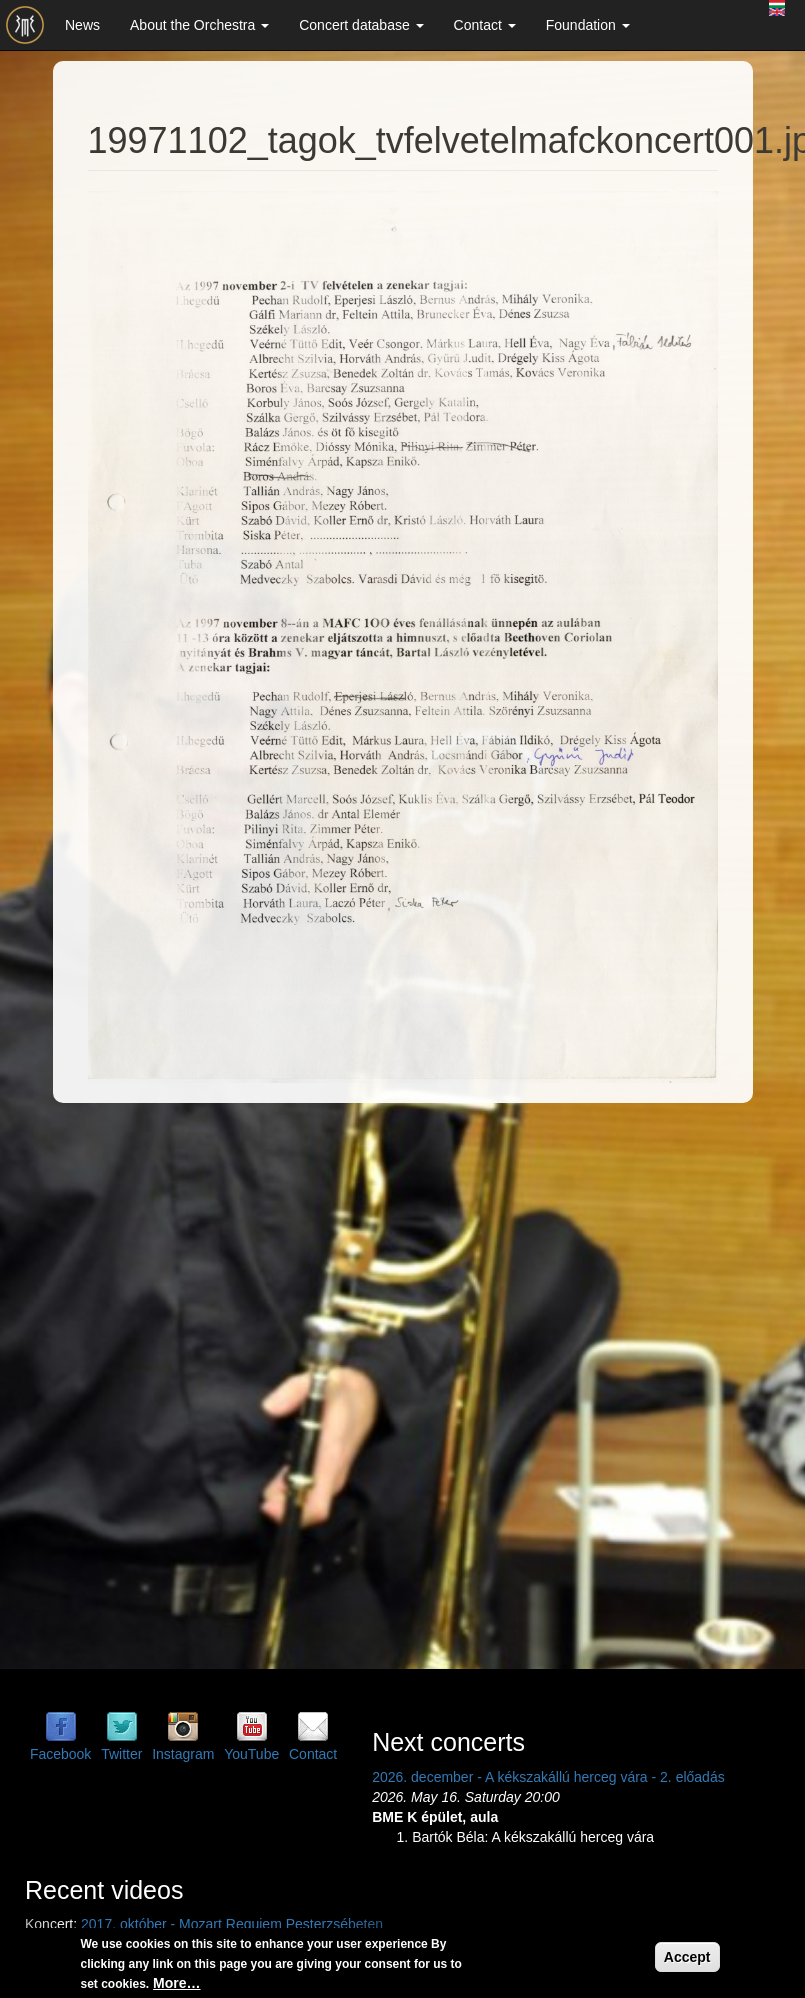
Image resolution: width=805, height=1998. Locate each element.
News (82, 25)
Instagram (183, 1754)
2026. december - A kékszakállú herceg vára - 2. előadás (548, 1777)
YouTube (251, 1754)
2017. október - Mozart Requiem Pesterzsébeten (232, 1924)
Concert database (361, 25)
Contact (485, 25)
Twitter (121, 1754)
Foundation (588, 25)
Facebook (60, 1754)
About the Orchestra (199, 25)
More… (176, 1983)
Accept (687, 1957)
